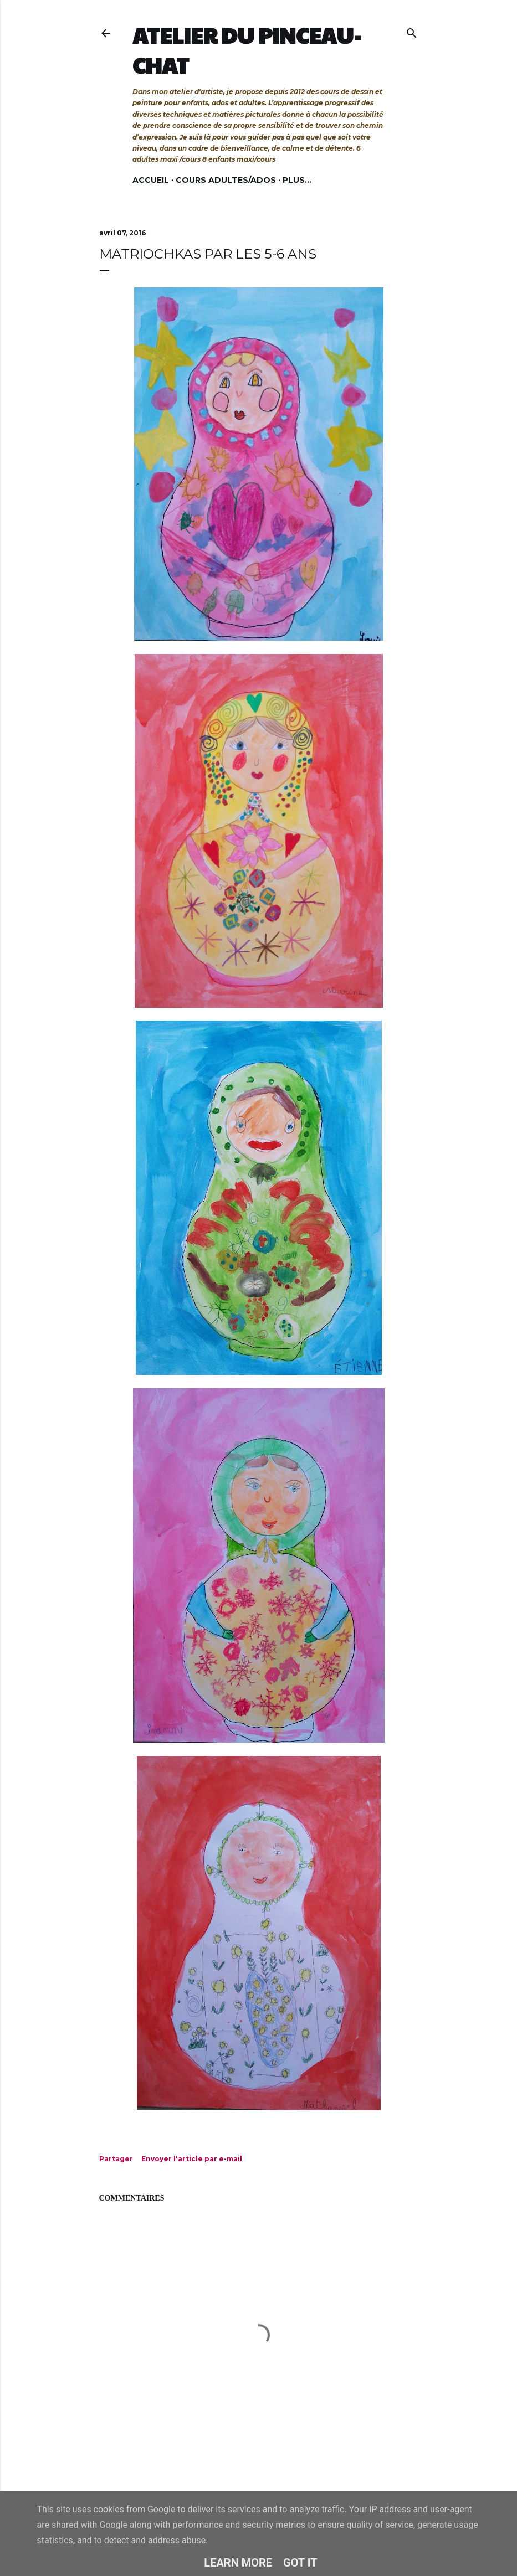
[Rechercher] (411, 31)
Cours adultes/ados (226, 180)
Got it (300, 2562)
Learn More (238, 2562)
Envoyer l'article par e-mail (191, 2159)
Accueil (150, 180)
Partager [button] (116, 2159)
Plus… (297, 180)
